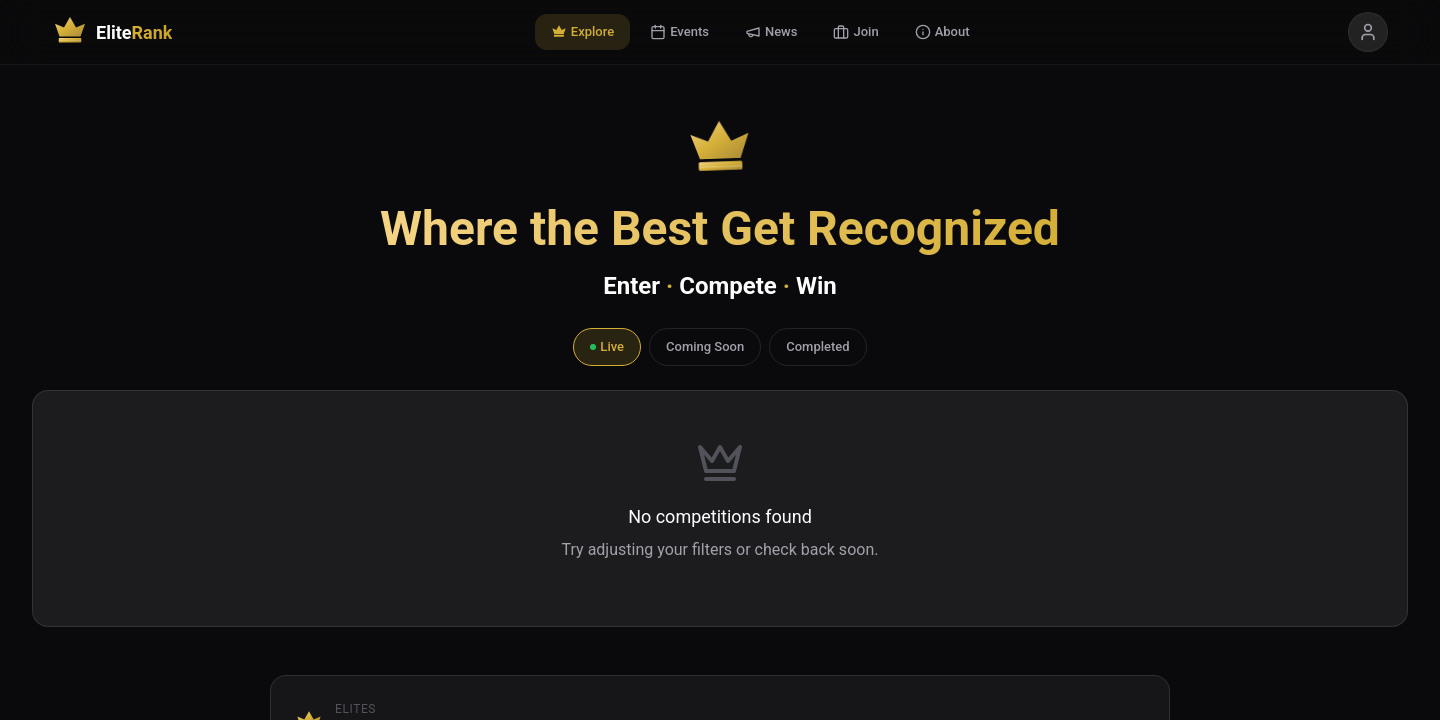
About (942, 32)
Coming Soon (705, 346)
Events (679, 32)
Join (855, 32)
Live (607, 346)
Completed (817, 346)
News (771, 32)
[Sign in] (1368, 32)
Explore (582, 32)
